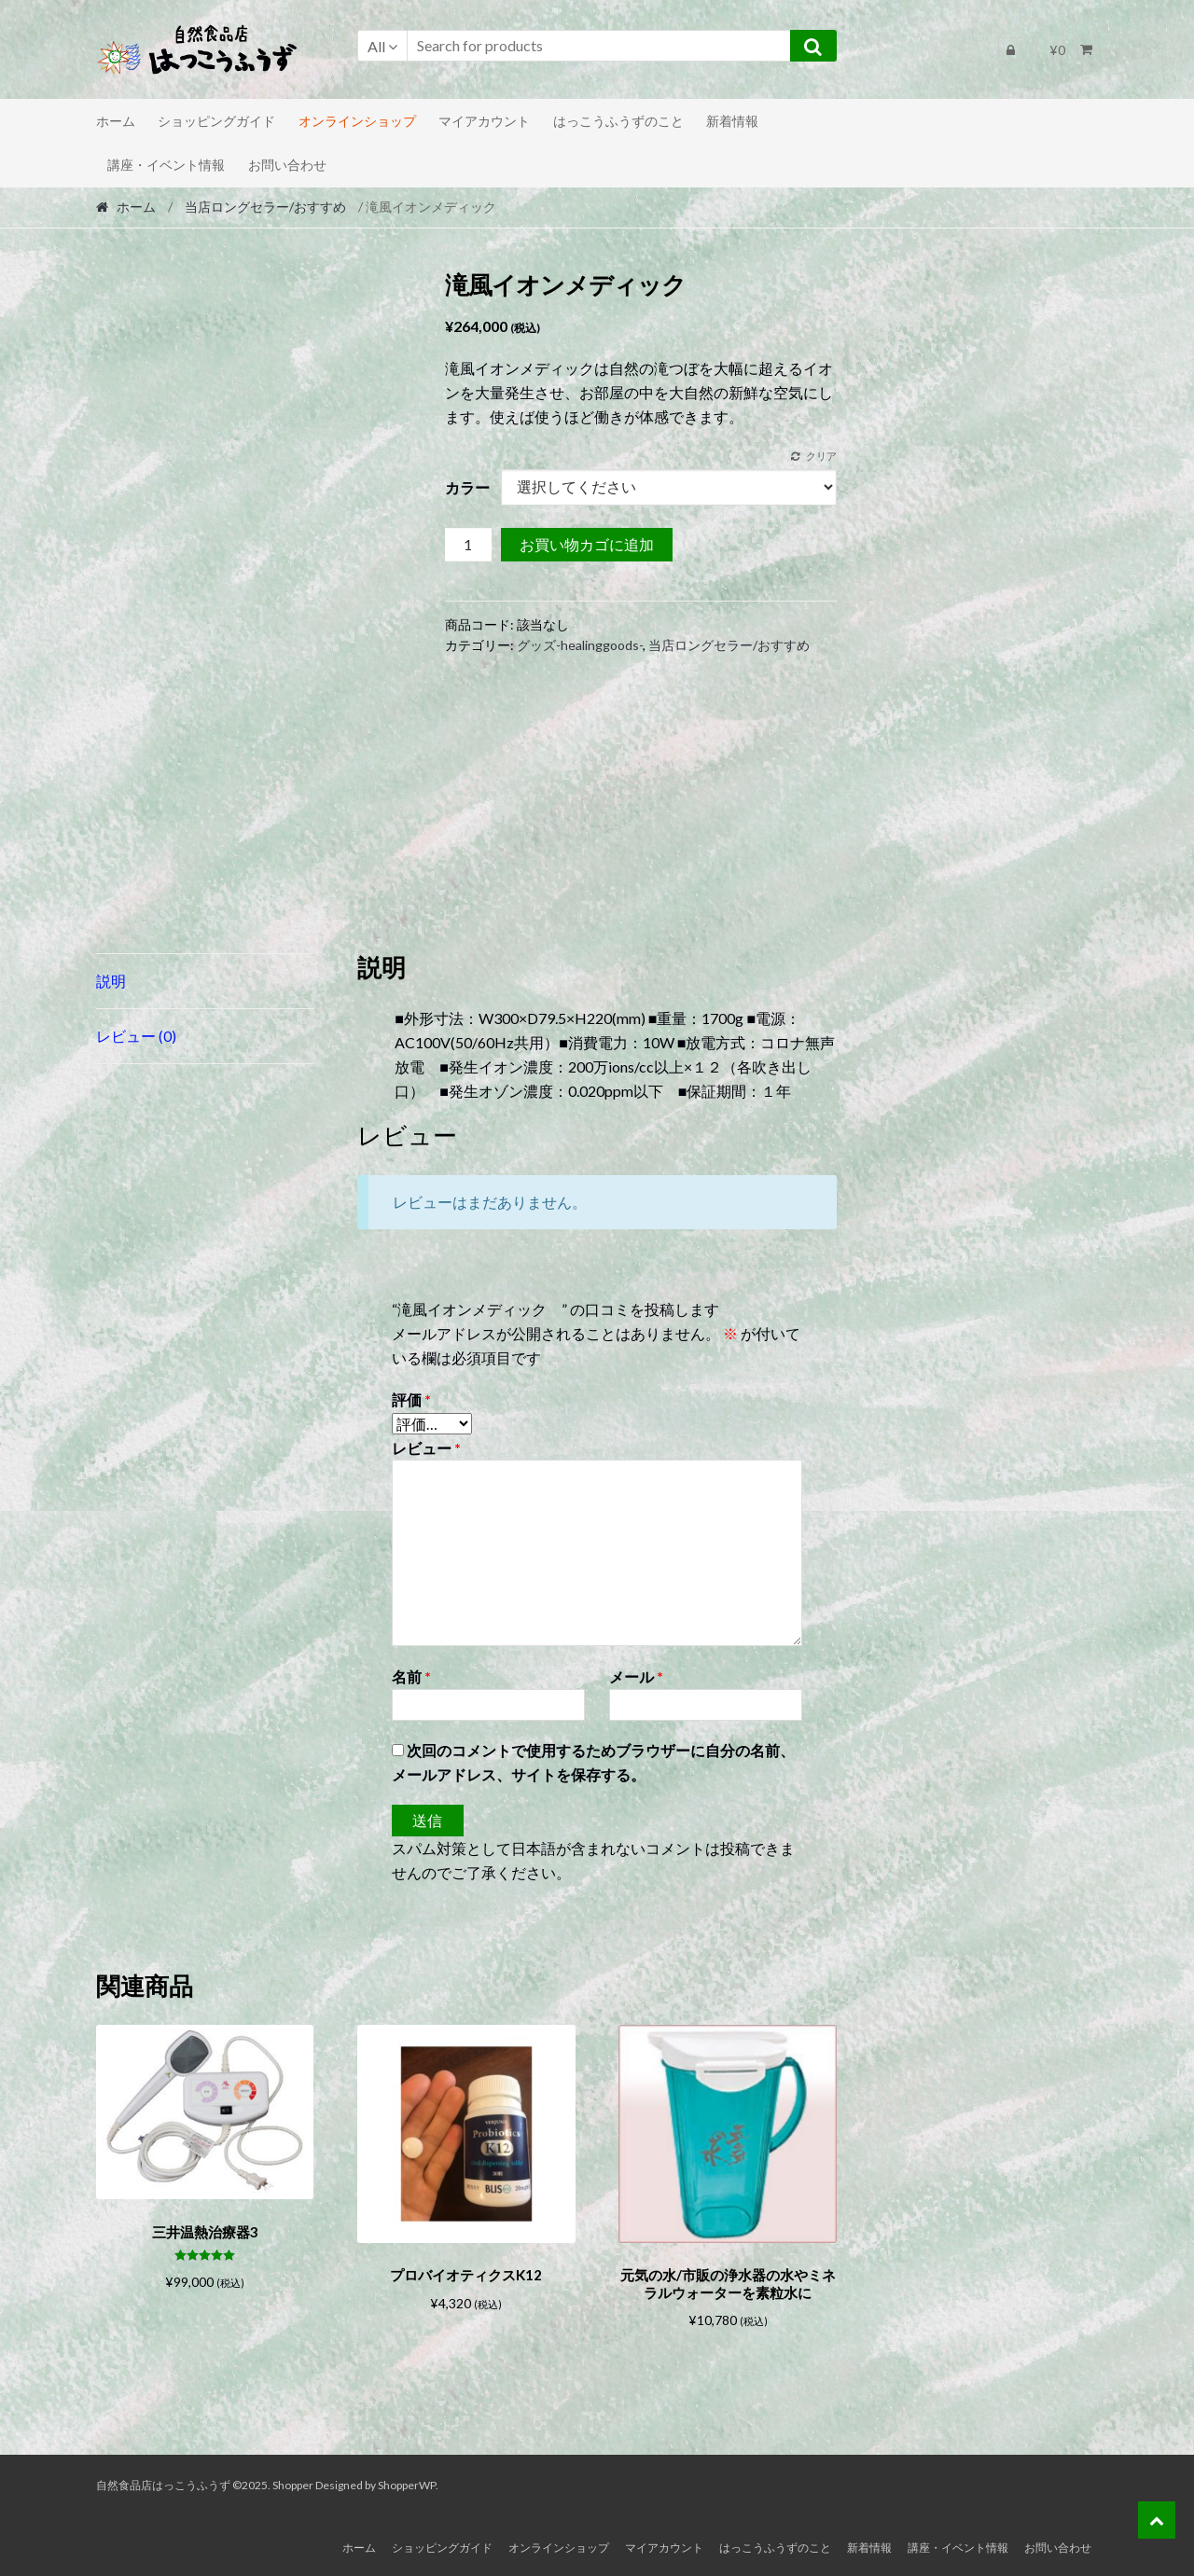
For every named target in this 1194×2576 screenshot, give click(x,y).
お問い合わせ (287, 165)
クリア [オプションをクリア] (821, 456)
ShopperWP (407, 2482)
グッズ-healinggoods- (580, 645)
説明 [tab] (111, 981)
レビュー (426, 1448)
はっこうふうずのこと (618, 121)
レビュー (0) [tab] (136, 1036)
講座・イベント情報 (166, 165)
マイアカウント (484, 121)
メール (636, 1676)
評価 (411, 1399)
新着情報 (732, 121)
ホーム (115, 121)
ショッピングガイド (216, 121)
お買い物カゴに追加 (587, 544)
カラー (467, 487)
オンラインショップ (357, 121)
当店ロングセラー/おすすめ (265, 207)
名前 (411, 1676)
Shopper (292, 2482)
